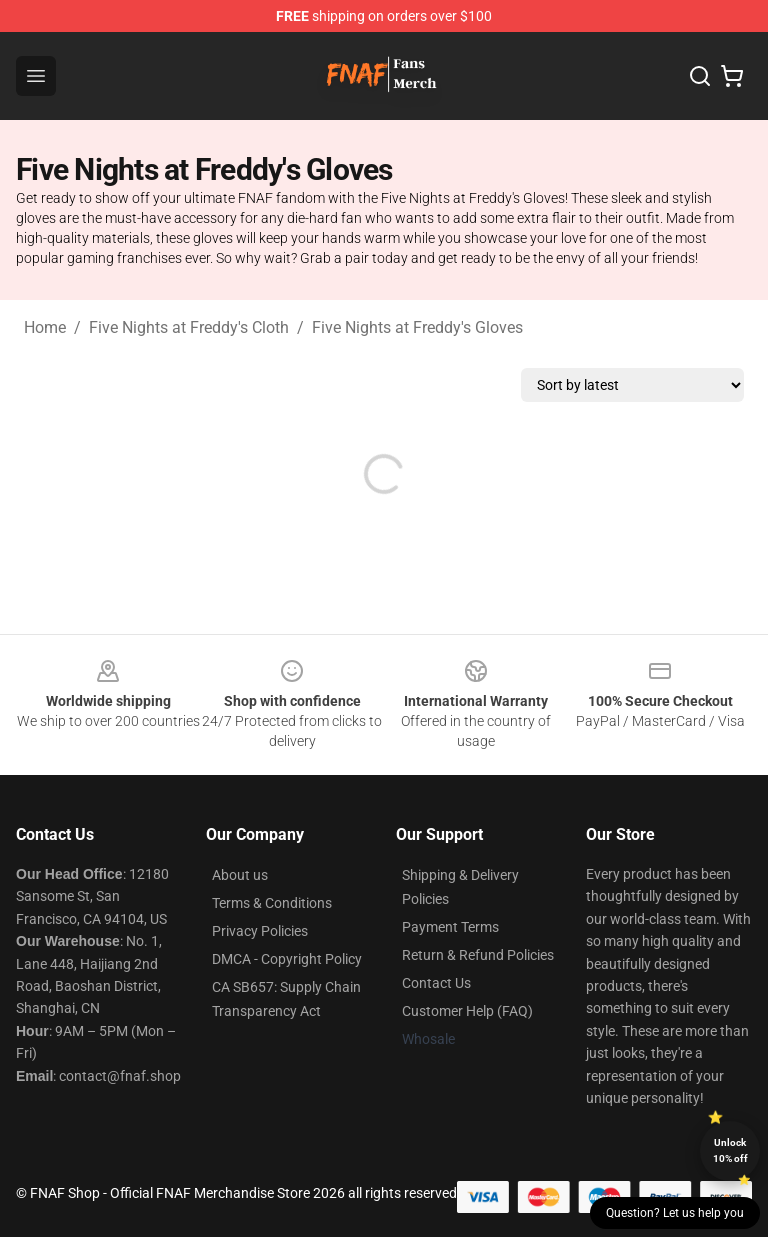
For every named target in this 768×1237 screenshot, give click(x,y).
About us (240, 875)
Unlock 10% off (730, 1150)
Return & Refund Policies (478, 955)
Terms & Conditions (272, 903)
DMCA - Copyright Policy (287, 959)
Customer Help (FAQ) (467, 1011)
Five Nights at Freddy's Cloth (189, 327)
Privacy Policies (260, 931)
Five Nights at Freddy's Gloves (417, 327)
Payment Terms (450, 927)
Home (45, 327)
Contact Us (436, 983)
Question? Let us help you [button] (675, 1213)
